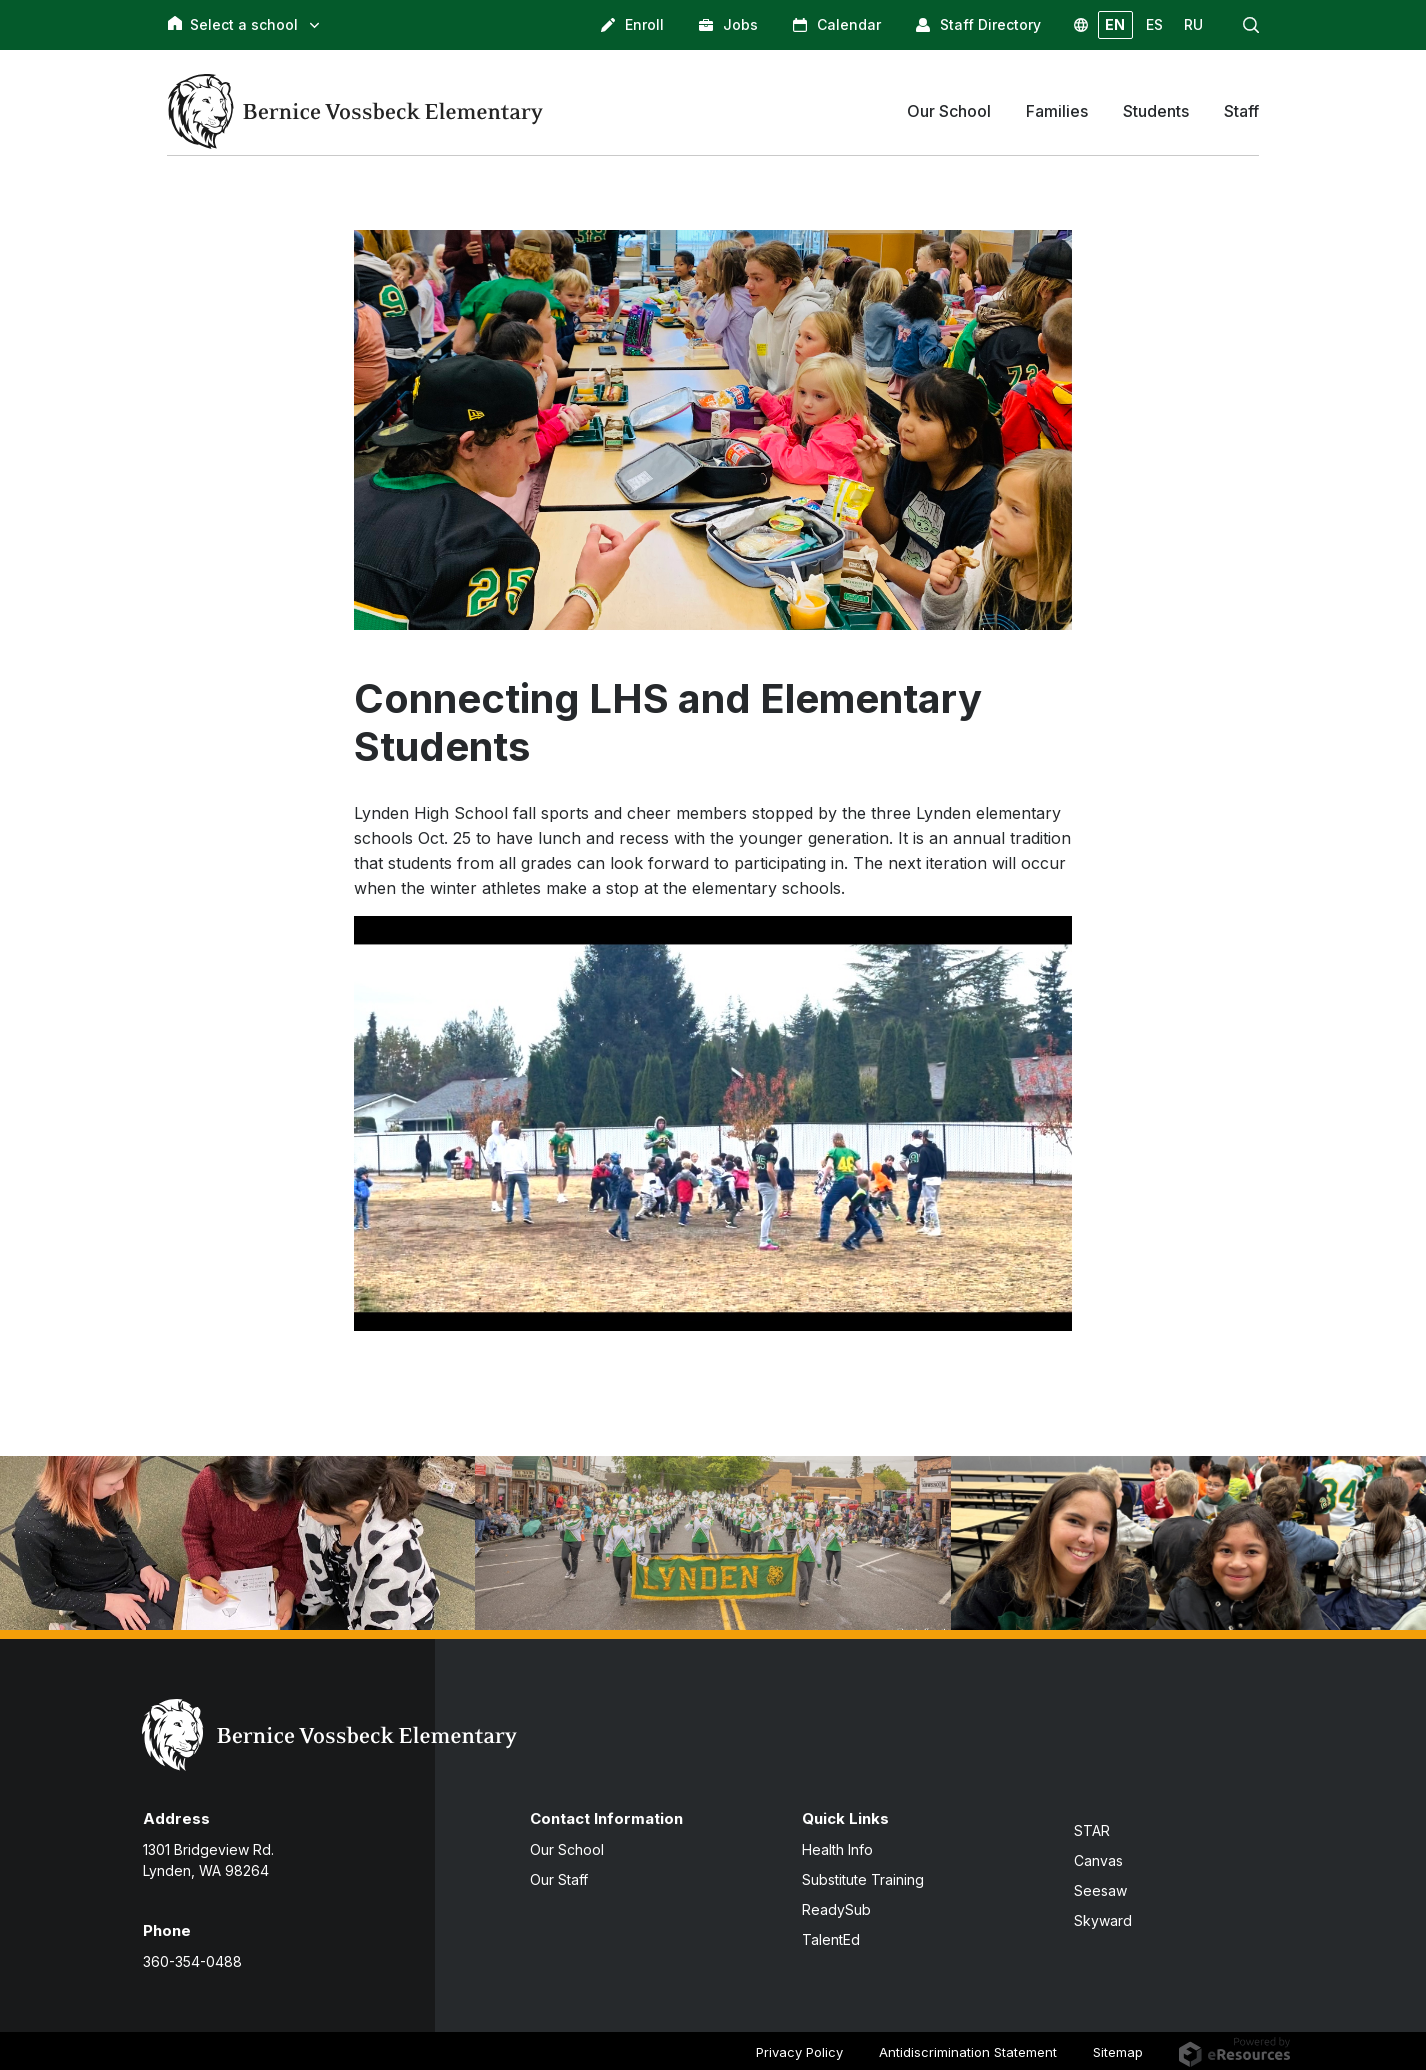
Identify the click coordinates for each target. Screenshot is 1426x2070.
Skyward (1103, 1920)
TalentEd (831, 1939)
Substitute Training (863, 1879)
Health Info (837, 1849)
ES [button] (1154, 24)
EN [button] (1115, 24)
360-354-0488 (192, 1961)
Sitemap (1118, 2052)
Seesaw (1100, 1890)
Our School (567, 1849)
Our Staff (559, 1879)
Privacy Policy (799, 2052)
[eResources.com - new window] (1234, 2051)
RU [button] (1193, 24)
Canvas (1098, 1860)
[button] (1251, 25)
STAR (1092, 1830)
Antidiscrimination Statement (968, 2052)
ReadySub (836, 1909)
